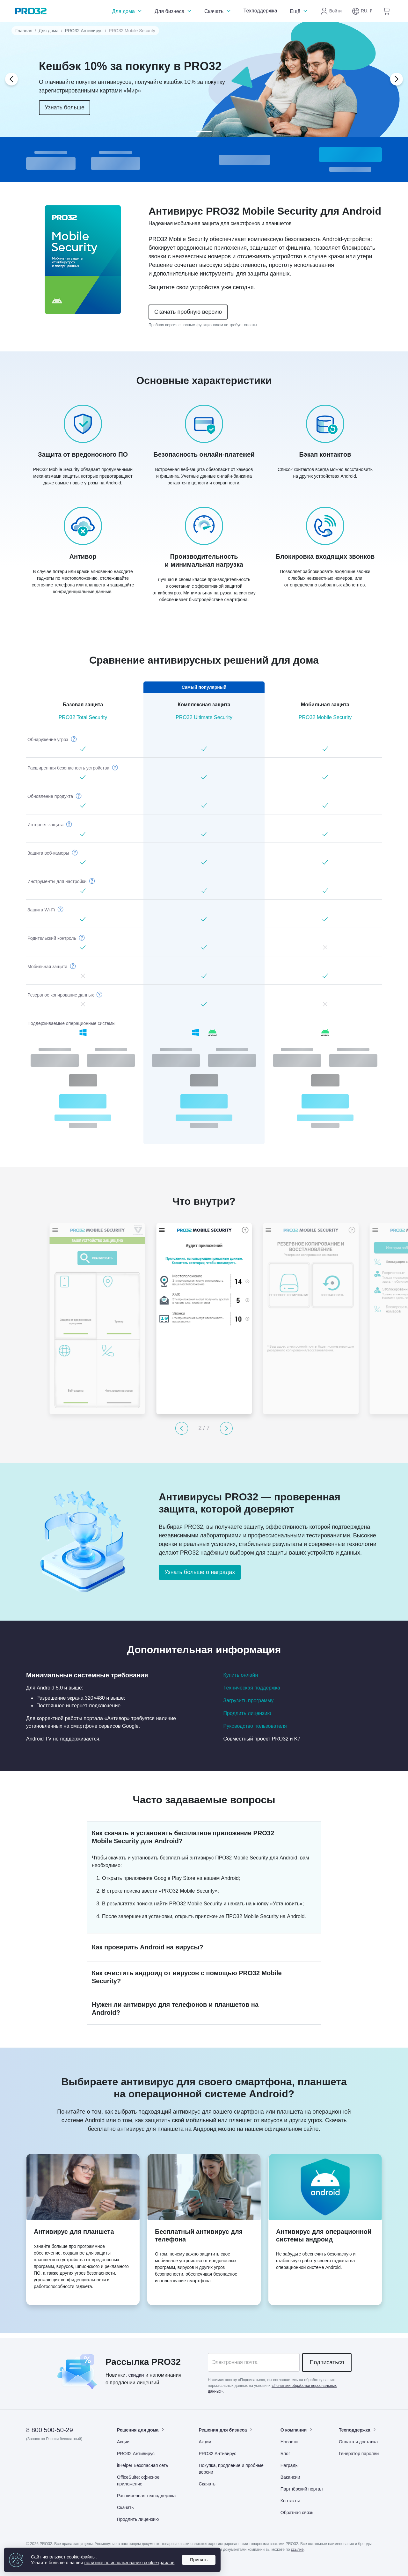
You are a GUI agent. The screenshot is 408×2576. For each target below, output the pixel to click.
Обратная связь (296, 2512)
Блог (285, 2453)
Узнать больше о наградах (199, 1572)
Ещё (299, 10)
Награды (289, 2465)
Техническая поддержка (251, 1687)
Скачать (218, 10)
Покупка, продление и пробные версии (231, 2469)
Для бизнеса (174, 10)
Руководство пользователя (255, 1726)
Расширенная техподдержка (146, 2495)
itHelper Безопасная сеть (142, 2465)
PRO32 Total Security (83, 717)
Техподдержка (260, 10)
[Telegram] (78, 2457)
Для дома (127, 10)
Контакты (290, 2500)
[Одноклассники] (62, 2457)
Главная (23, 30)
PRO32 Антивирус (84, 30)
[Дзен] (31, 2457)
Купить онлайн (240, 1675)
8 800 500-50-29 (49, 2429)
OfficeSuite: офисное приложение (138, 2480)
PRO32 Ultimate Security (204, 717)
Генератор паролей (359, 2453)
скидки (136, 2375)
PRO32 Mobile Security (325, 717)
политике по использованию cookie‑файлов (129, 2562)
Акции (123, 2441)
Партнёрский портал (301, 2488)
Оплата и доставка (358, 2441)
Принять (199, 2559)
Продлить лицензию (247, 1713)
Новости (289, 2441)
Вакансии (290, 2477)
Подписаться (327, 2362)
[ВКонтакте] (47, 2457)
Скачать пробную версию (188, 312)
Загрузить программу (248, 1700)
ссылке (297, 2549)
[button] (362, 11)
